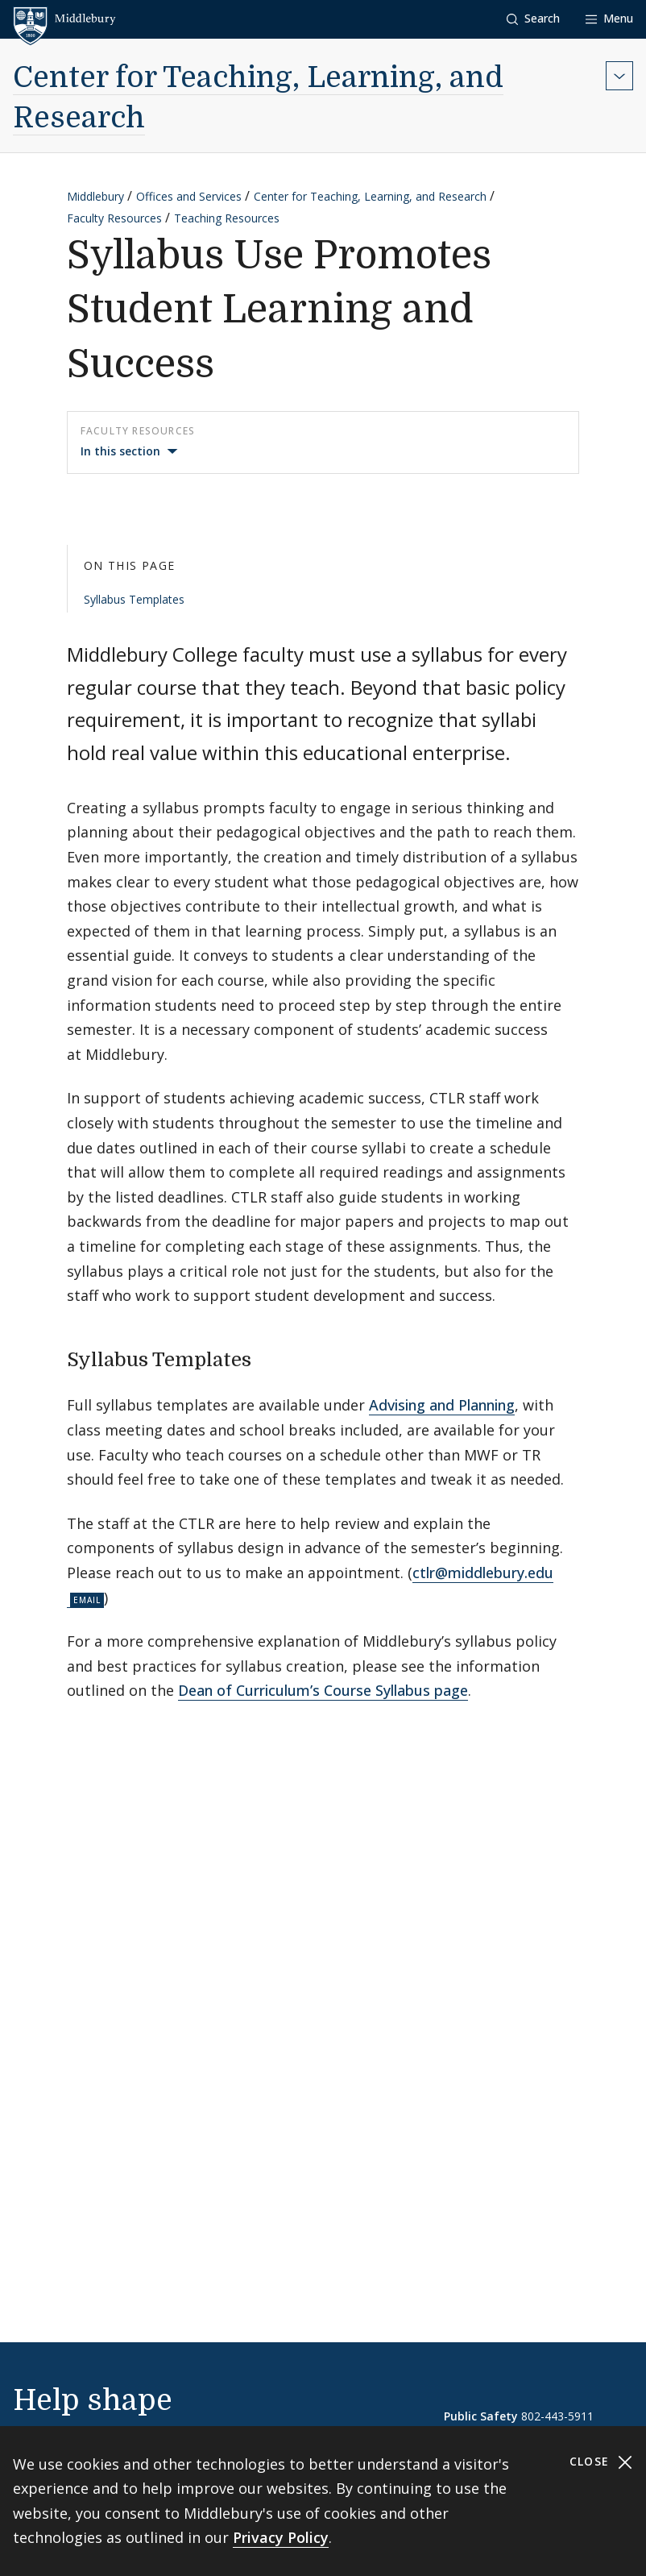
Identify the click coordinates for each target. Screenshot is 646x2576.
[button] (533, 19)
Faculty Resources (114, 218)
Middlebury (95, 196)
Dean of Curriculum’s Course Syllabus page (323, 1690)
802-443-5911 (557, 2416)
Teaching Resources (227, 218)
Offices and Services (189, 196)
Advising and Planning (442, 1405)
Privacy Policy (281, 2537)
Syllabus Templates (134, 599)
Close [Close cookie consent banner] (601, 2461)
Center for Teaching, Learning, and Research (370, 196)
